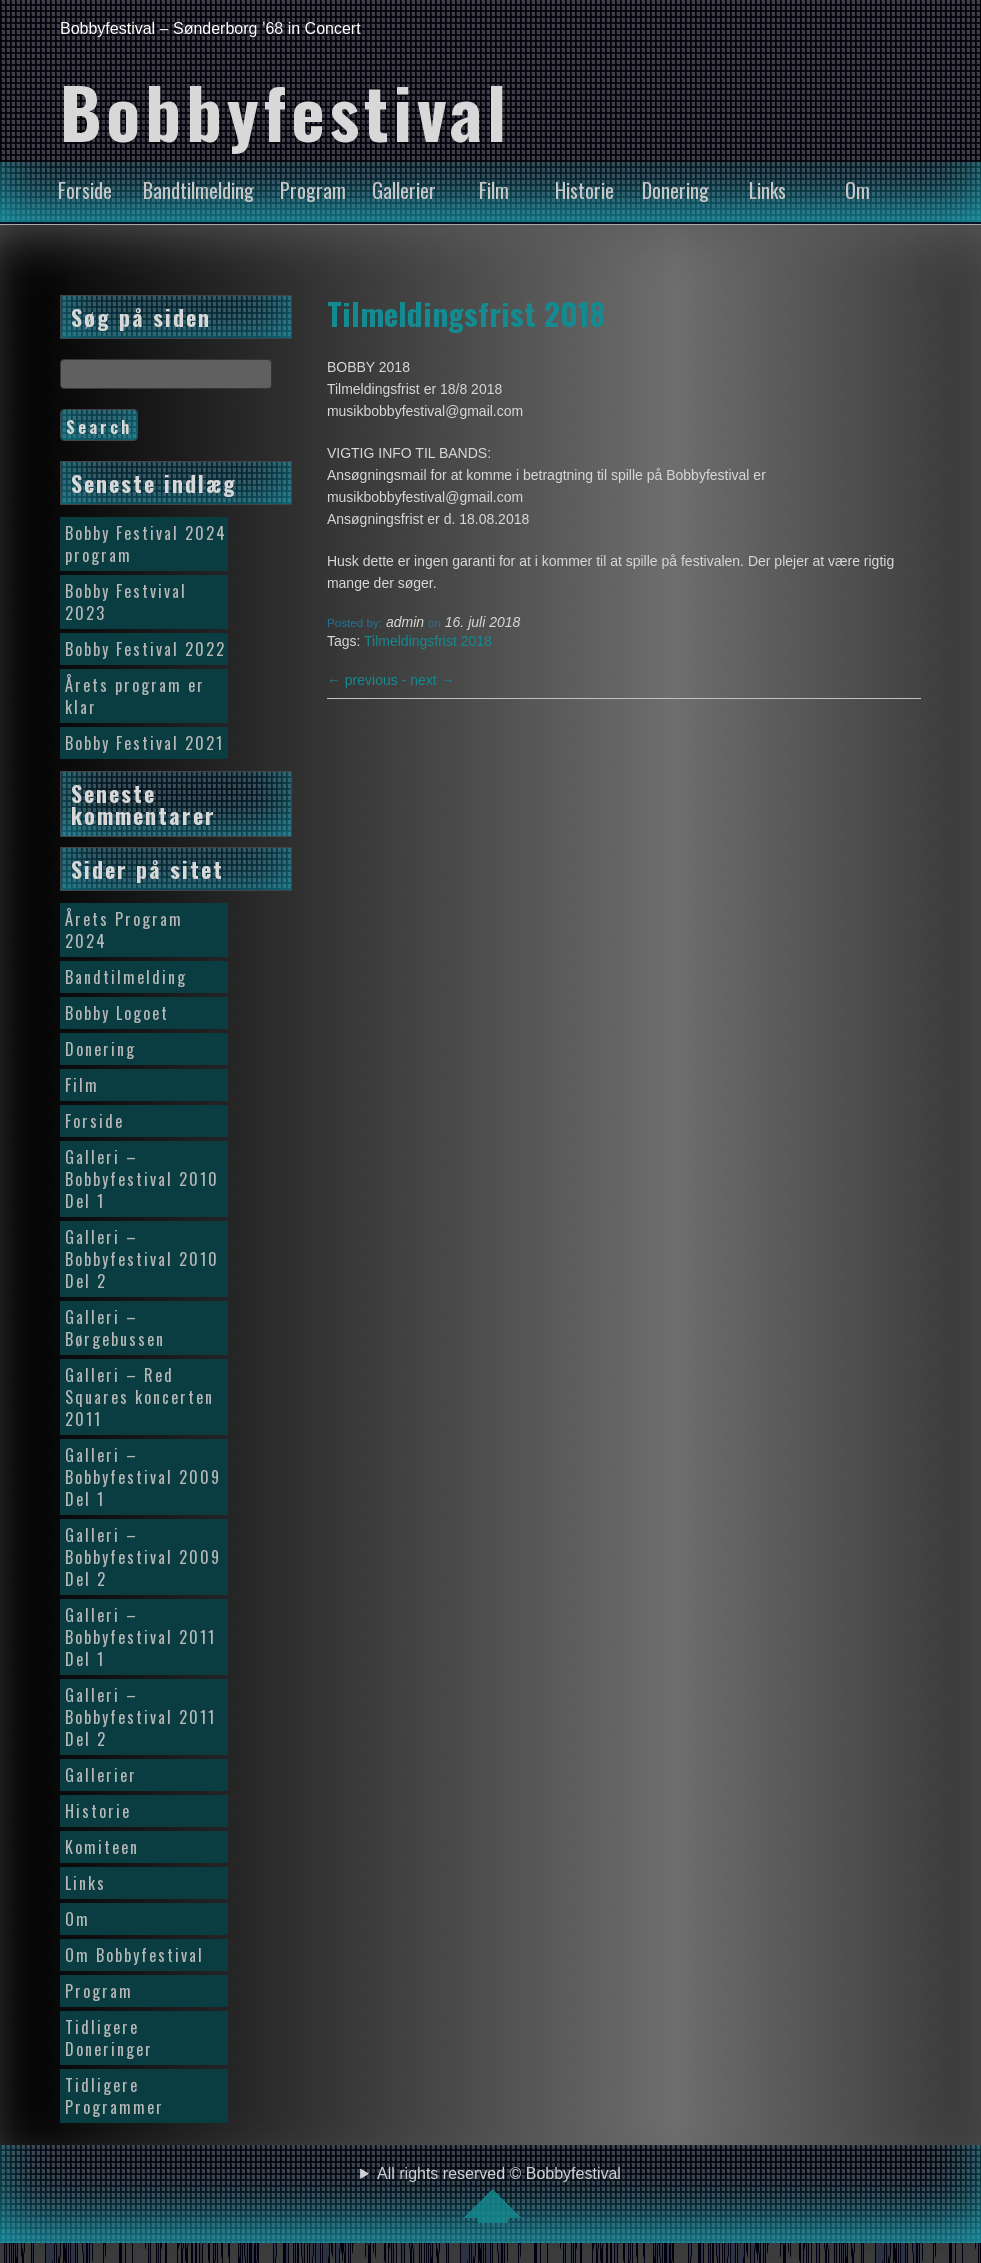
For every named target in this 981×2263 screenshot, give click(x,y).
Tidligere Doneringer (109, 2038)
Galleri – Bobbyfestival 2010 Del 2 (142, 1259)
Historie (584, 190)
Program (313, 190)
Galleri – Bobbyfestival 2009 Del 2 (143, 1557)
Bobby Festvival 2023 (126, 602)
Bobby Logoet (117, 1013)
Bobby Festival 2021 (144, 743)
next (432, 680)
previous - (368, 680)
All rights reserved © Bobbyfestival (499, 2194)
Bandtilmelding (198, 190)
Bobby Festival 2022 (145, 649)
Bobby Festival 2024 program (146, 544)
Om (857, 190)
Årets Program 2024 (124, 930)
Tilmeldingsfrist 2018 (466, 313)
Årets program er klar (135, 696)
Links (767, 190)
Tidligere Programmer (114, 2096)
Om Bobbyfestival (134, 1955)
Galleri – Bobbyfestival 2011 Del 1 (140, 1637)
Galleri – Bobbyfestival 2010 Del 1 (142, 1179)
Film (494, 190)
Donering (675, 190)
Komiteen (102, 1847)
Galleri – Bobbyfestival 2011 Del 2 (140, 1717)
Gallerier (404, 190)
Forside (85, 190)
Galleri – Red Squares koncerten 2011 (139, 1397)
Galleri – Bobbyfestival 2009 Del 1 (143, 1477)
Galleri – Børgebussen (115, 1328)
